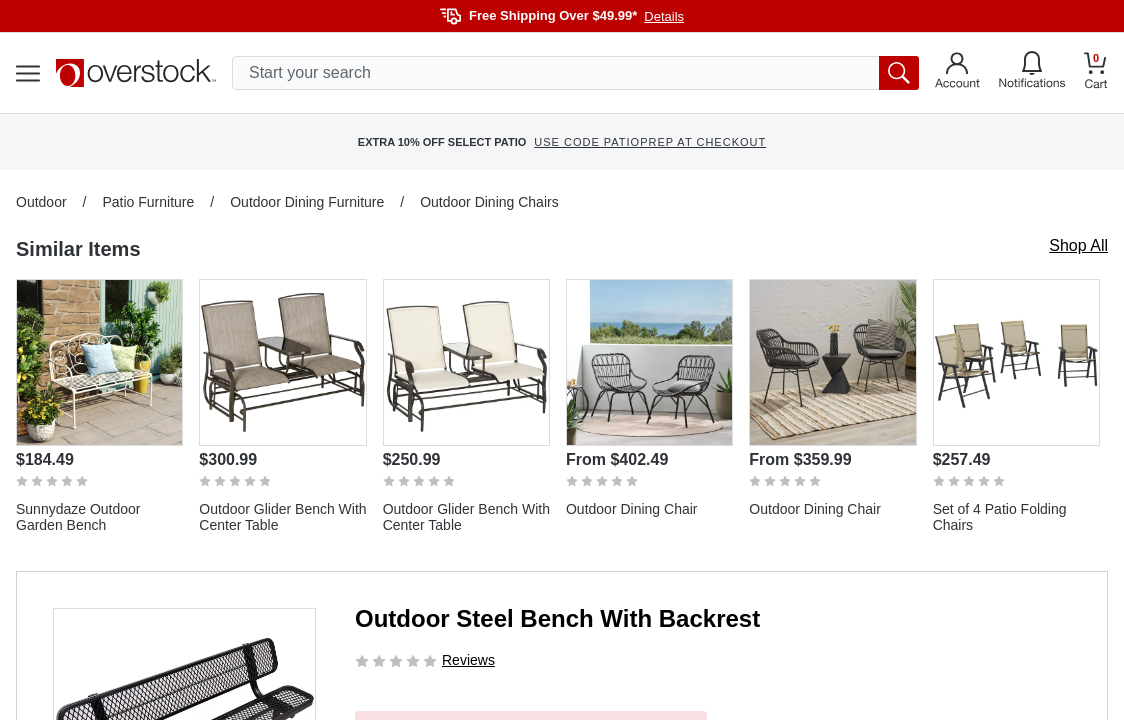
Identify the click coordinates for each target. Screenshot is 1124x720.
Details (664, 16)
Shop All (1078, 245)
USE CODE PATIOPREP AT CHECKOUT (650, 142)
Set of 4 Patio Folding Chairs (1000, 517)
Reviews (468, 660)
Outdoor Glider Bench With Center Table (282, 517)
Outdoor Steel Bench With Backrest (557, 618)
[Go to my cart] (1096, 73)
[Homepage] (136, 73)
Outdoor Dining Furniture (307, 202)
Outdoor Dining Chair (632, 509)
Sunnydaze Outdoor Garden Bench (78, 517)
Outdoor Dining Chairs (489, 202)
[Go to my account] (957, 73)
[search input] (575, 73)
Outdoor (41, 202)
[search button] (899, 73)
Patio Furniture (148, 202)
